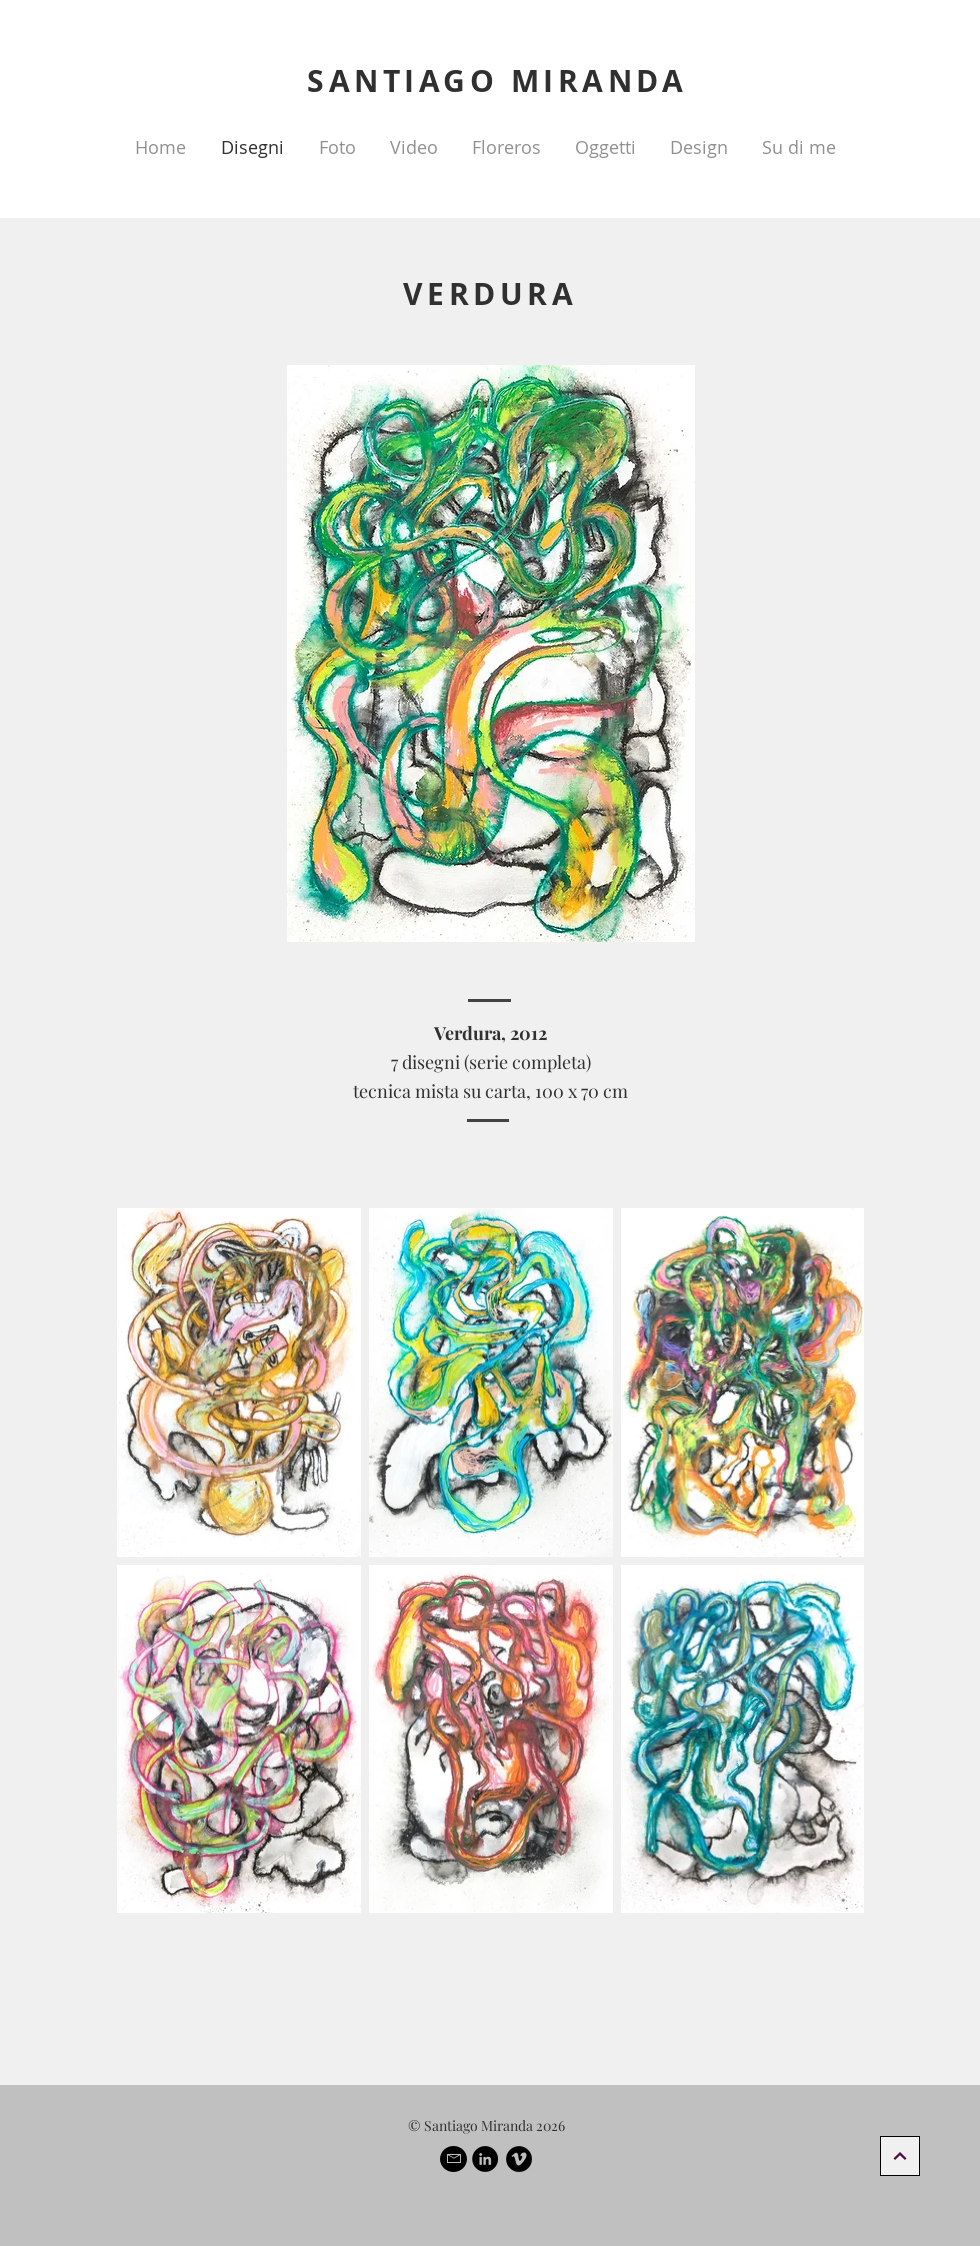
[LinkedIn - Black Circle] (485, 2159)
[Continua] (900, 2156)
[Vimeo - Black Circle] (519, 2159)
